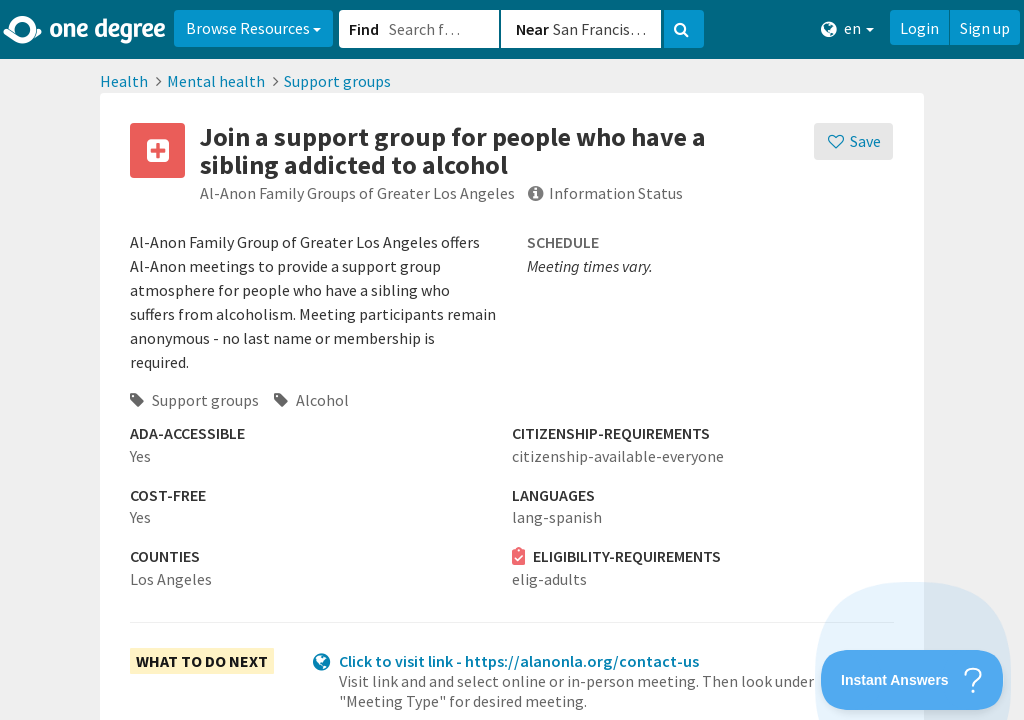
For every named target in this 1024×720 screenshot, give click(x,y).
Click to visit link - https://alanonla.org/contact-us (519, 661)
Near (532, 29)
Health (124, 81)
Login (919, 28)
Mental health (216, 81)
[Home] (85, 30)
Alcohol (311, 400)
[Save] (853, 141)
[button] (512, 360)
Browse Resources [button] (253, 28)
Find (364, 29)
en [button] (847, 28)
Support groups (337, 81)
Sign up (985, 28)
